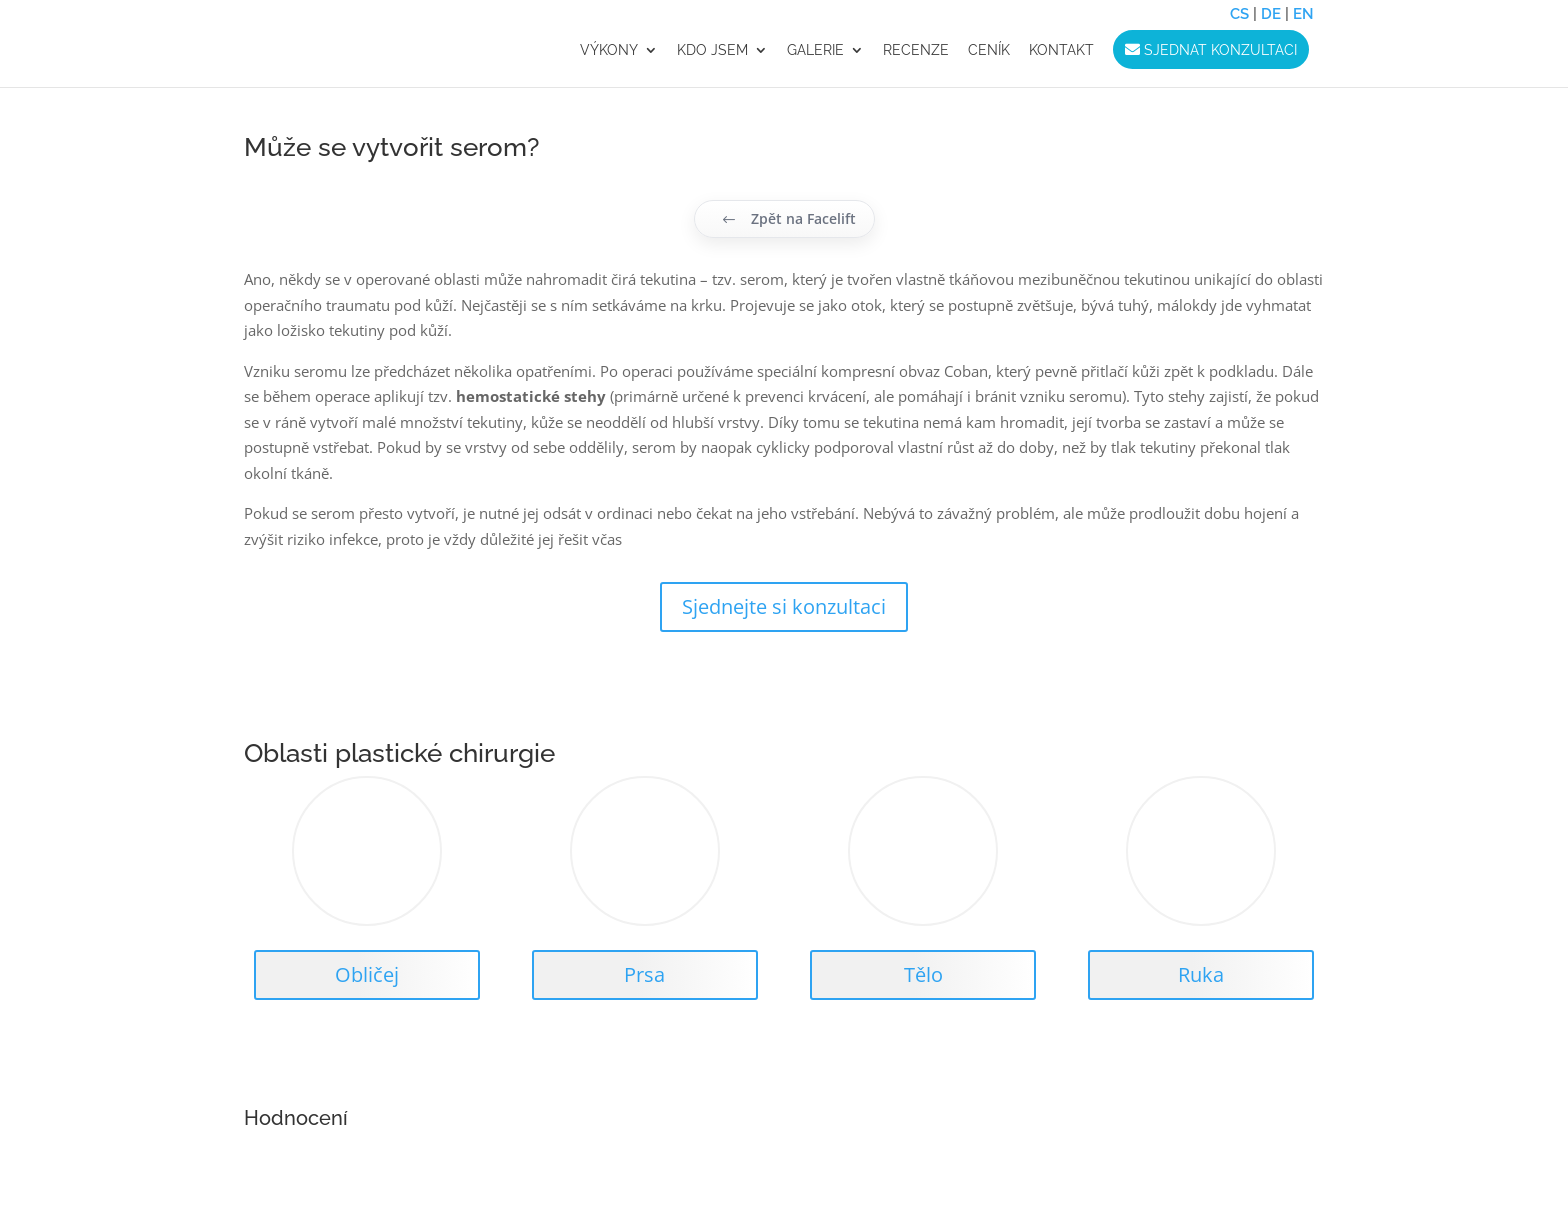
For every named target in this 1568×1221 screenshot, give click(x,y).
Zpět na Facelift (788, 218)
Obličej (367, 974)
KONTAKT (1061, 50)
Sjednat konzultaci (1211, 50)
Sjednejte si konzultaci (784, 606)
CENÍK (989, 50)
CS (1239, 14)
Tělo (923, 974)
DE (1271, 14)
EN (1303, 14)
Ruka (1201, 974)
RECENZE (916, 50)
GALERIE (815, 50)
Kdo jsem (712, 50)
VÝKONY (609, 50)
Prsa (644, 974)
